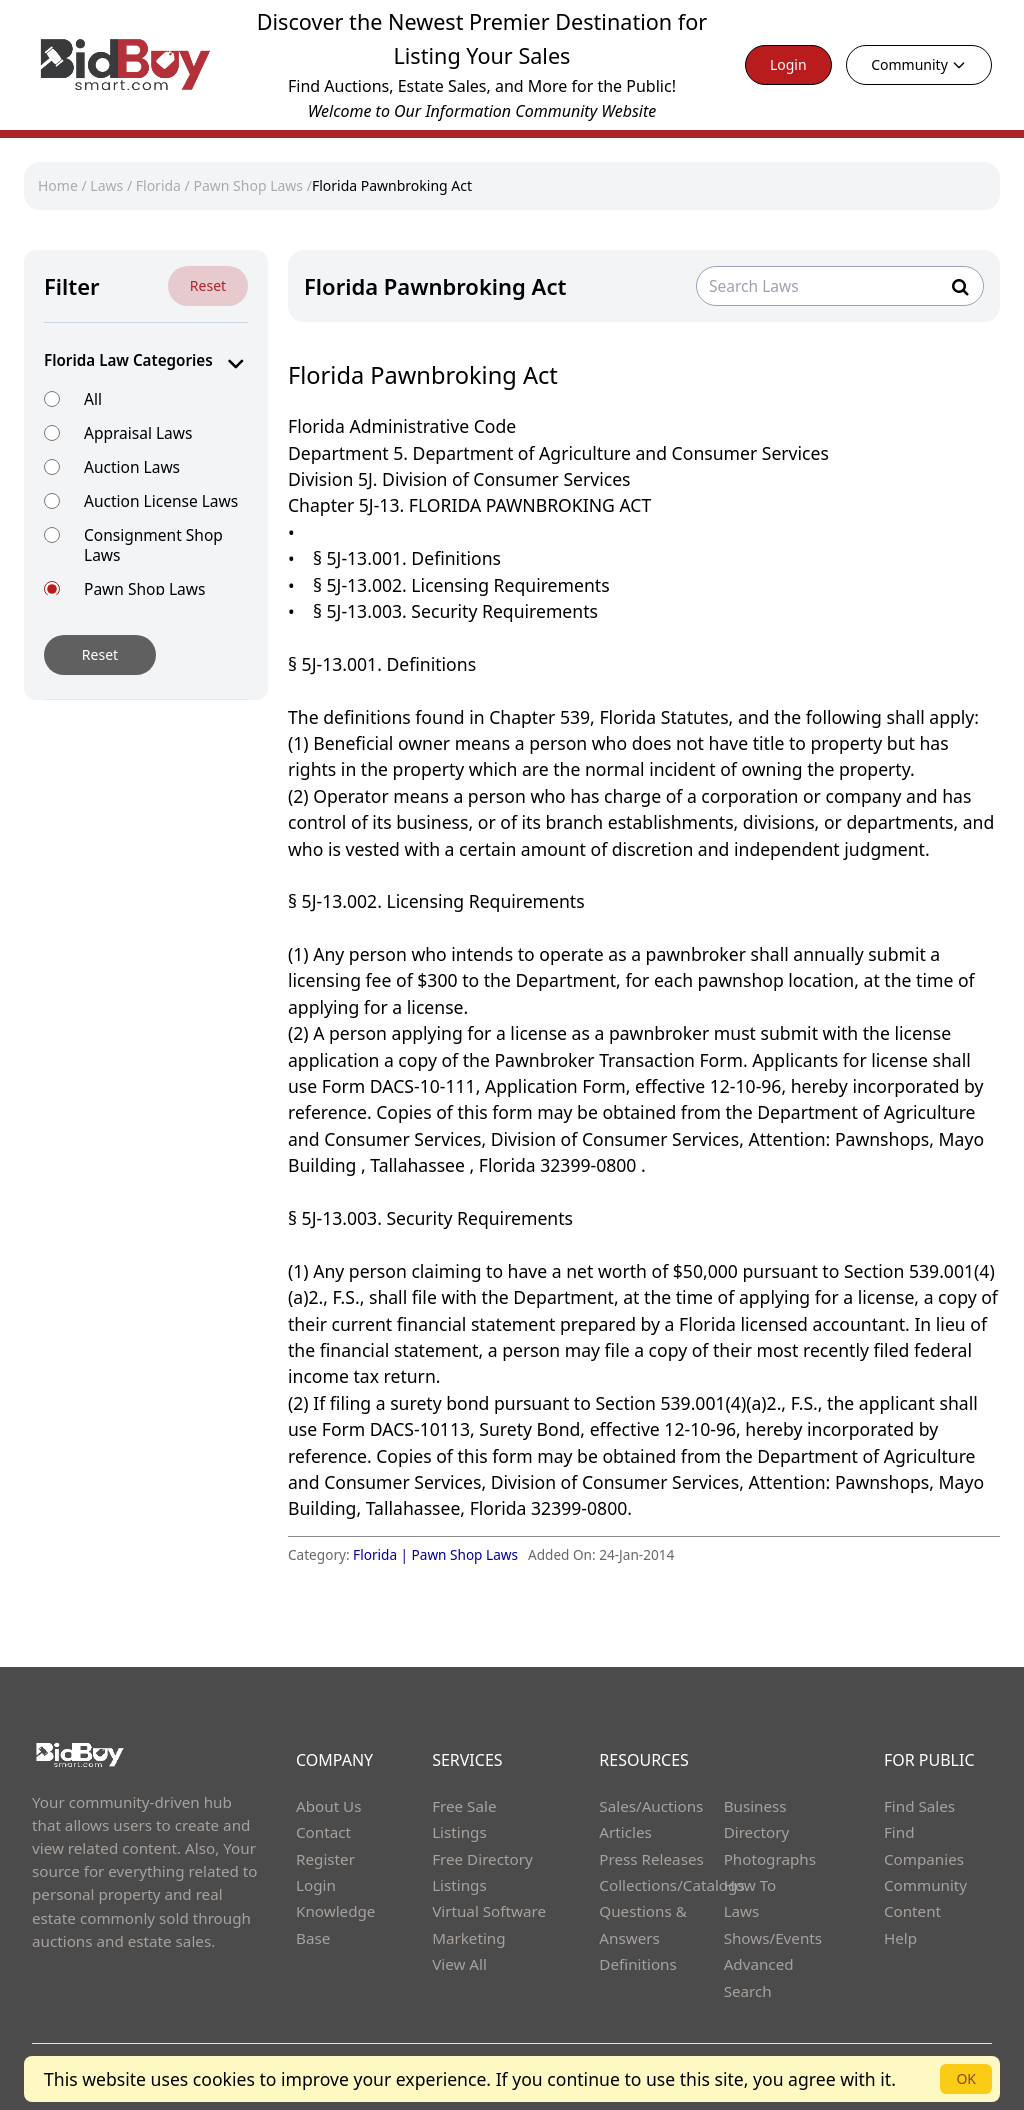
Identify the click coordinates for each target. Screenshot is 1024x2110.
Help (900, 1938)
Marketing (468, 1938)
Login (788, 64)
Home (58, 185)
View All (459, 1964)
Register (325, 1859)
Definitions (637, 1964)
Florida (158, 185)
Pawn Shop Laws (248, 185)
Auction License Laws (161, 500)
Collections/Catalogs (671, 1885)
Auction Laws (132, 466)
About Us (329, 1806)
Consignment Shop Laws (153, 544)
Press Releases (651, 1859)
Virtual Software (489, 1911)
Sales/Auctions (651, 1806)
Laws (106, 185)
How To (750, 1885)
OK (966, 2078)
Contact (323, 1832)
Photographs (770, 1859)
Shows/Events (773, 1938)
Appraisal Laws (138, 432)
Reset (208, 285)
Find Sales (919, 1806)
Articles (625, 1832)
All (93, 398)
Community (919, 64)
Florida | (382, 1554)
